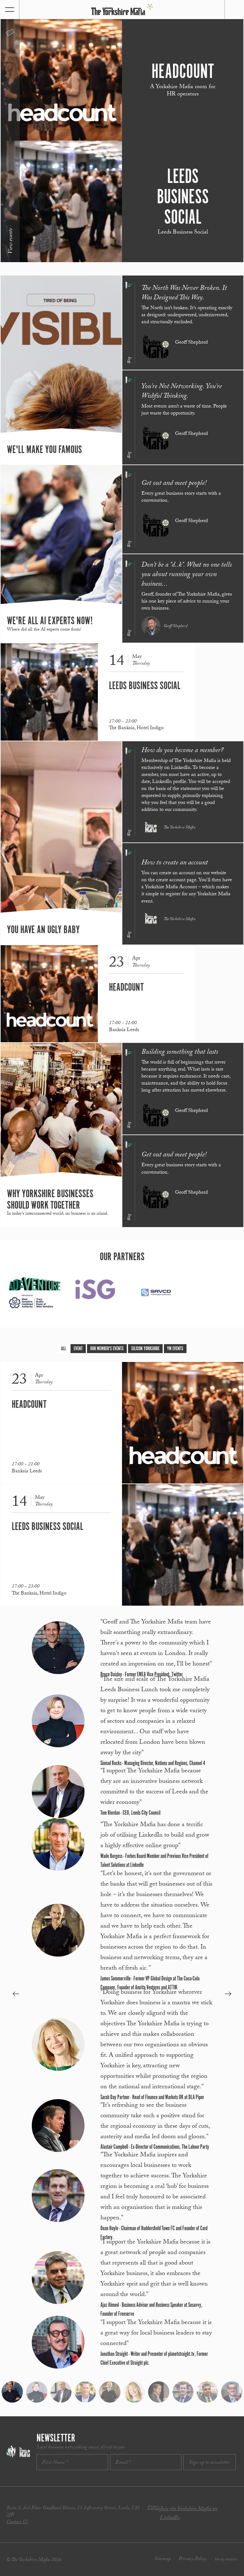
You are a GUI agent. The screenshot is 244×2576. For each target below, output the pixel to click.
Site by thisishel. (226, 2560)
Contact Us (17, 2522)
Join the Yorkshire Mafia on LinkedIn (188, 2513)
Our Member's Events (107, 1348)
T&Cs (153, 2508)
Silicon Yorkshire (145, 1348)
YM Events (175, 1348)
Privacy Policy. (193, 2559)
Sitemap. (163, 2559)
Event (78, 1348)
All (63, 1348)
